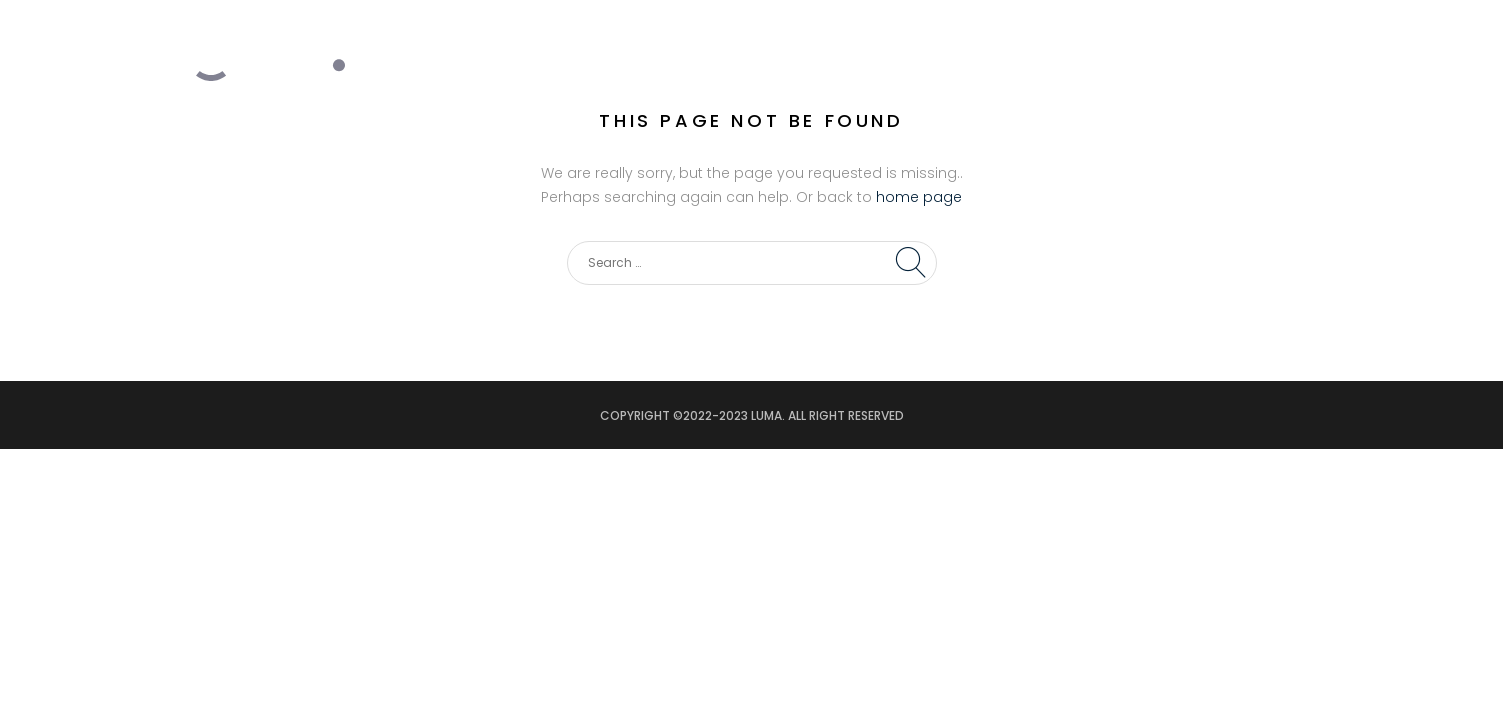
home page (919, 197)
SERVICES (900, 41)
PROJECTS (1008, 41)
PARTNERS (1119, 41)
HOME (807, 41)
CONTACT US (1241, 41)
